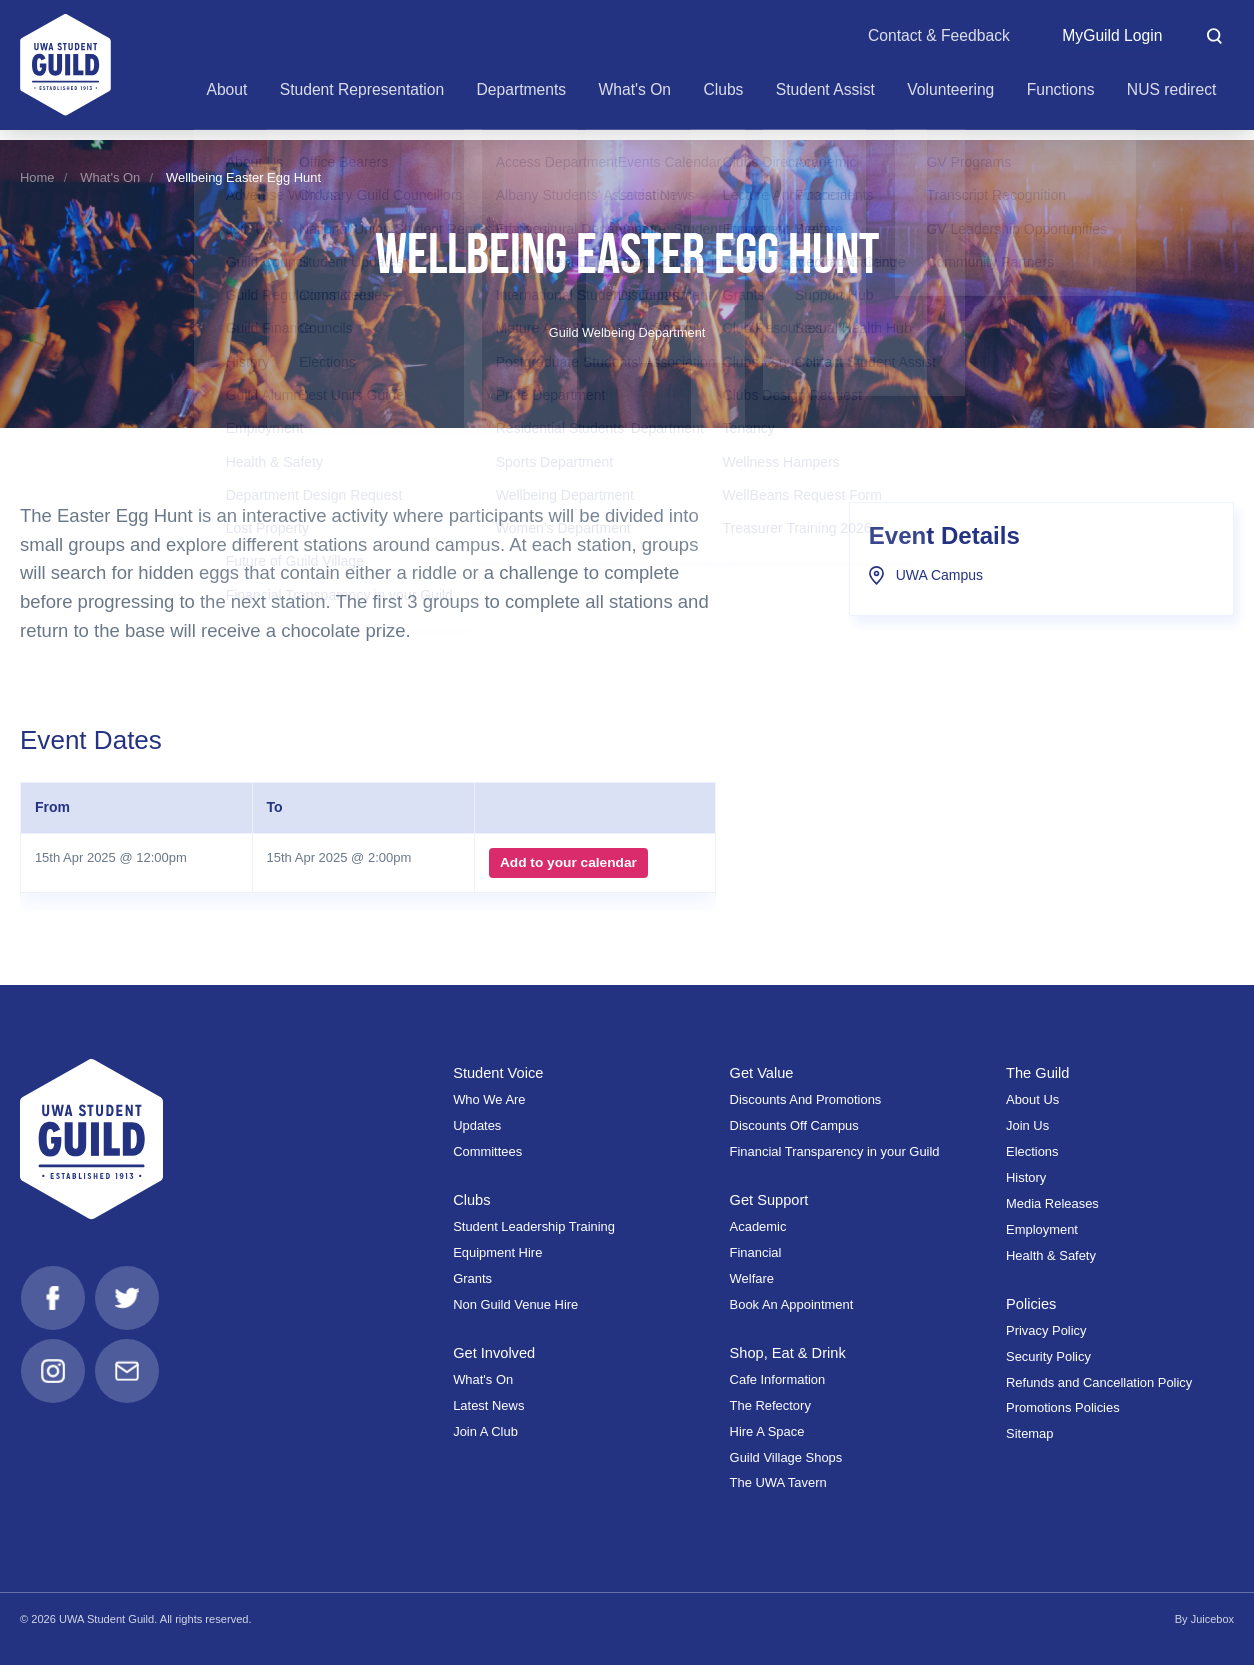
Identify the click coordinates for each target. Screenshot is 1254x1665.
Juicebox (1212, 1619)
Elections (1032, 1151)
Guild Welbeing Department (627, 332)
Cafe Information (778, 1379)
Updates (477, 1125)
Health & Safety (1051, 1255)
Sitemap (1029, 1433)
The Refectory (770, 1405)
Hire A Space (767, 1431)
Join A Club (485, 1431)
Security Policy (1048, 1356)
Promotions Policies (1063, 1407)
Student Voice (498, 1073)
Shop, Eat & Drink (789, 1353)
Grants (472, 1278)
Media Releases (1052, 1203)
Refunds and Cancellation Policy (1099, 1382)
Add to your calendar (567, 863)
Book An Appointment (792, 1304)
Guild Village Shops (786, 1457)
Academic (758, 1226)
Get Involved (494, 1353)
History (1026, 1177)
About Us (1032, 1099)
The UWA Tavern (778, 1482)
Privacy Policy (1046, 1330)
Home (37, 177)
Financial (756, 1252)
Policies (1031, 1304)
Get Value (762, 1073)
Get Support (770, 1200)
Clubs (472, 1200)
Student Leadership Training (534, 1226)
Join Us (1027, 1125)
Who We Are (489, 1099)
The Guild (1038, 1073)
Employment (1042, 1229)
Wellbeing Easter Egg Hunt (243, 177)
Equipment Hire (497, 1252)
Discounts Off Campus (794, 1125)
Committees (487, 1151)
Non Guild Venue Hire (515, 1304)
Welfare (752, 1278)
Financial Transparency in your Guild (835, 1151)
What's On (110, 177)
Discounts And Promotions (806, 1099)
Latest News (488, 1405)
